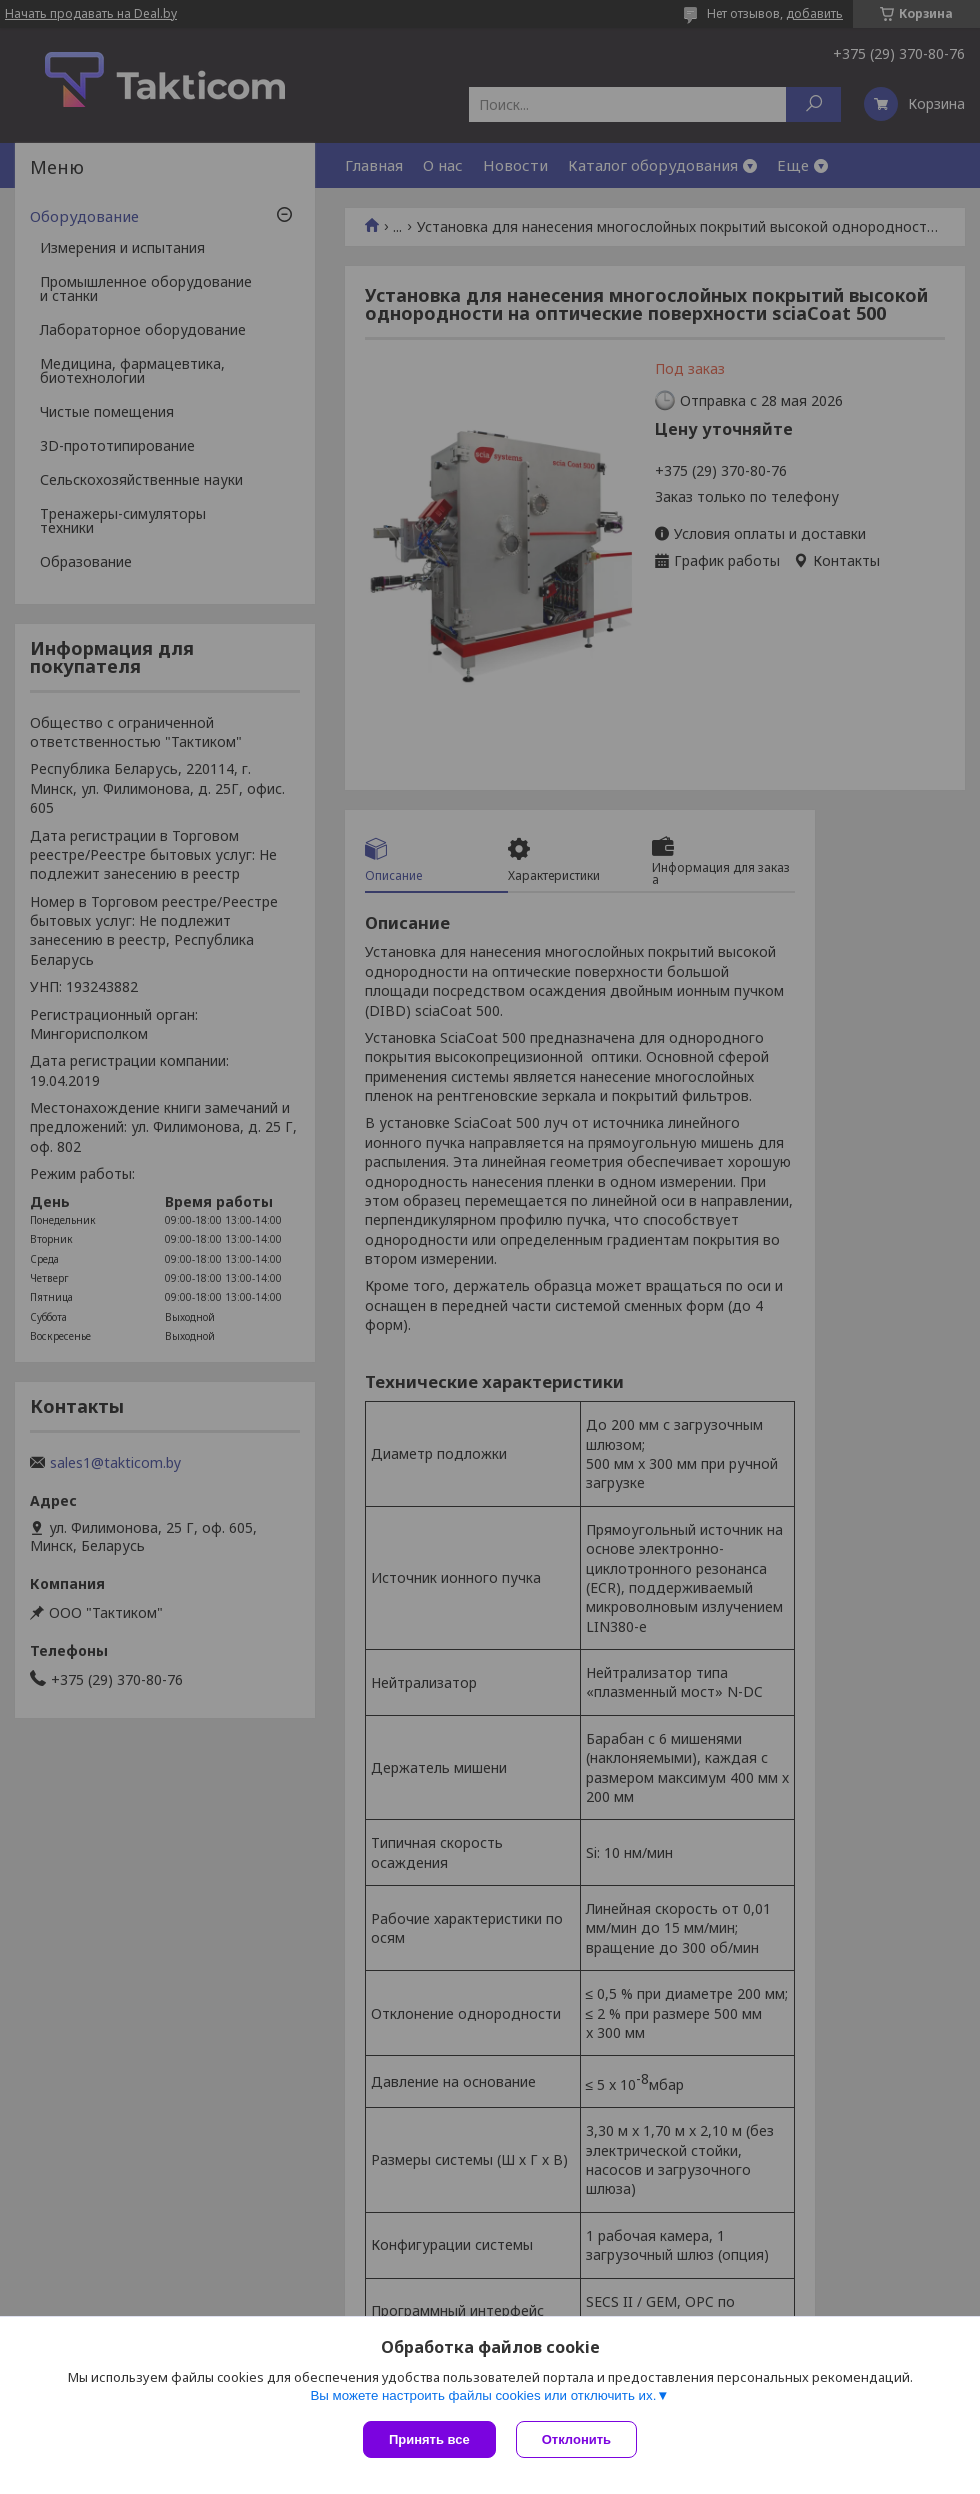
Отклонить (576, 2439)
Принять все (429, 2439)
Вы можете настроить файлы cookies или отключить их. (483, 2395)
